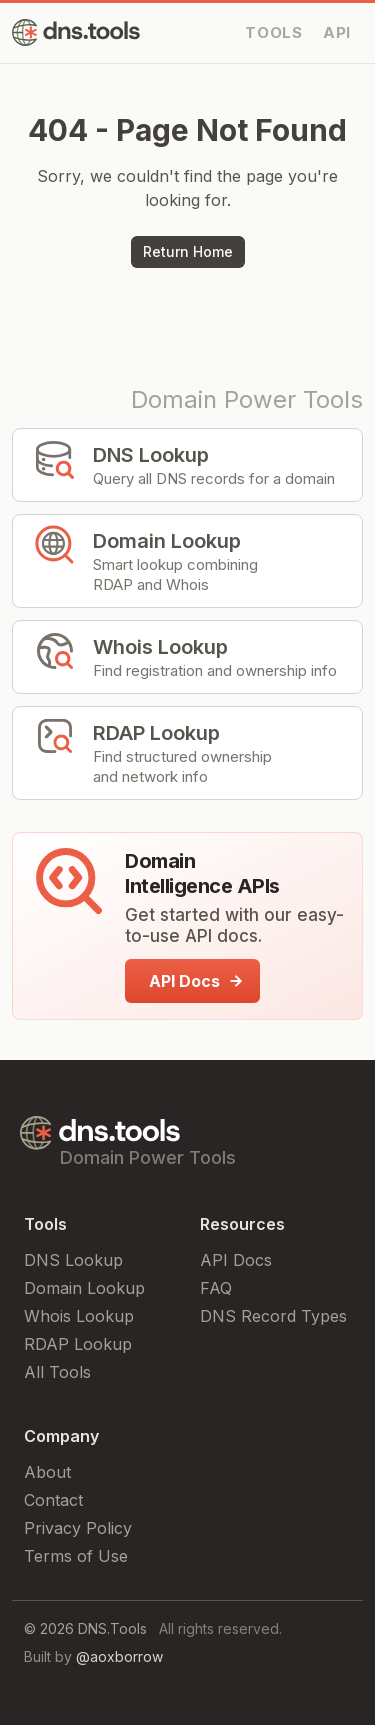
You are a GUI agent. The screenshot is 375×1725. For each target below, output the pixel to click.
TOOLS (274, 32)
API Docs (236, 1260)
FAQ (216, 1288)
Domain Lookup (84, 1288)
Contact (53, 1500)
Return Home (188, 251)
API (337, 32)
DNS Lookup (73, 1260)
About (47, 1472)
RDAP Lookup (78, 1344)
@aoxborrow (119, 1656)
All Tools (57, 1372)
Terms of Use (76, 1556)
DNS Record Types (273, 1316)
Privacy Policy (78, 1528)
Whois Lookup (79, 1316)
